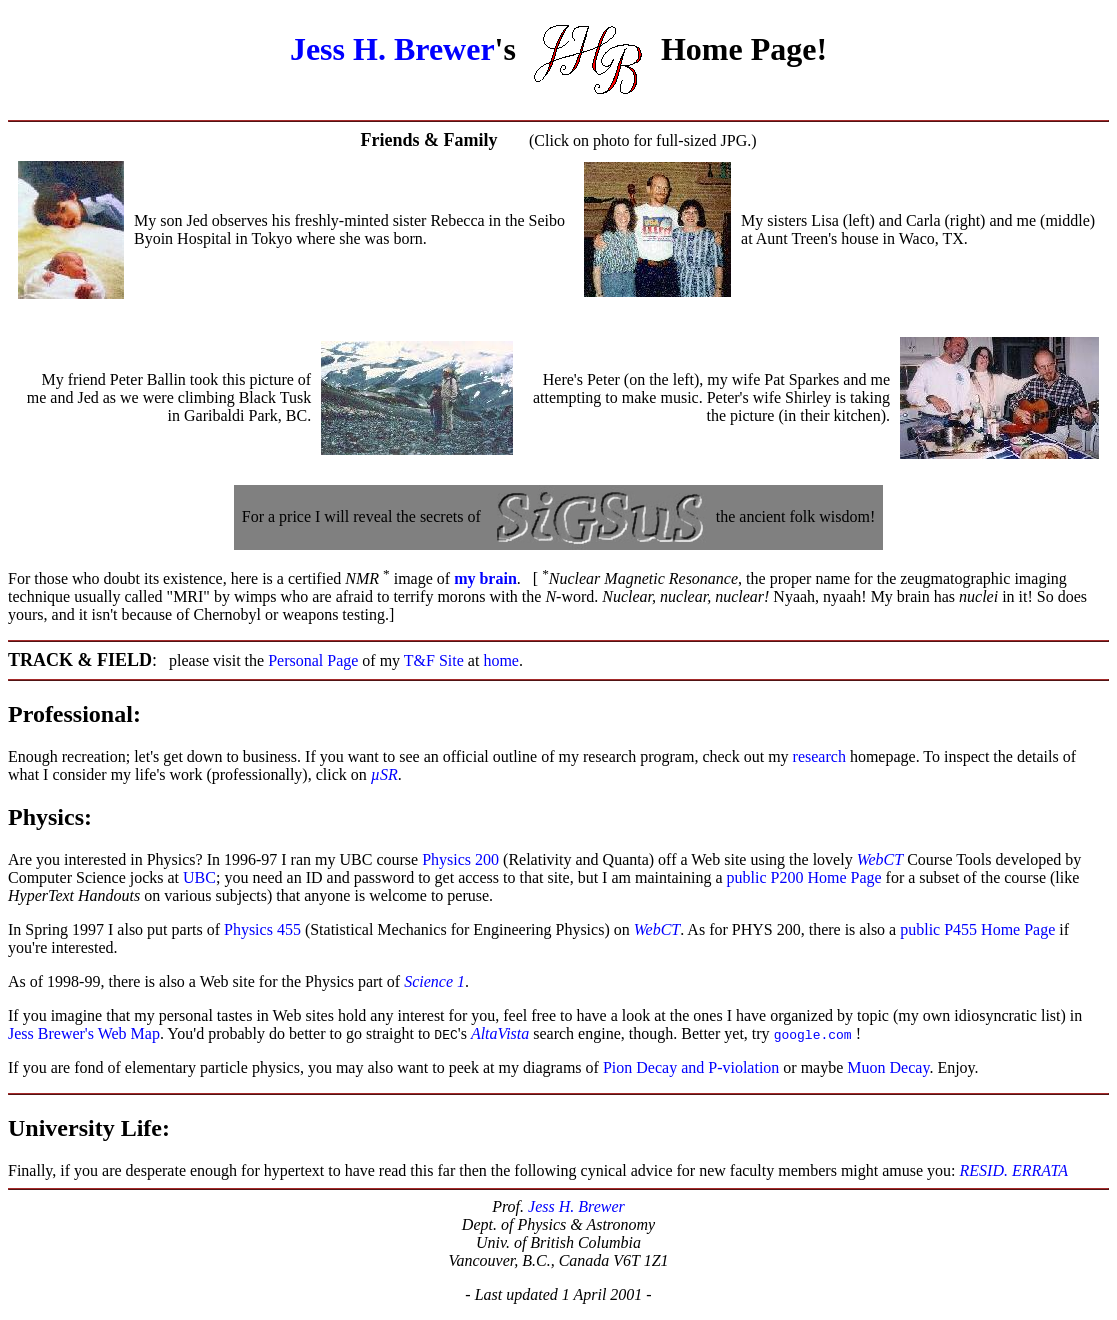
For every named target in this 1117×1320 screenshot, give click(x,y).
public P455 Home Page (977, 929)
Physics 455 (262, 929)
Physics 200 (460, 859)
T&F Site (434, 660)
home (501, 660)
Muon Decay (888, 1067)
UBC (199, 877)
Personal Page (313, 660)
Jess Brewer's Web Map (84, 1033)
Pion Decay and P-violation (693, 1067)
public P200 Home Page (804, 877)
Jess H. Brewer (392, 49)
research (819, 756)
